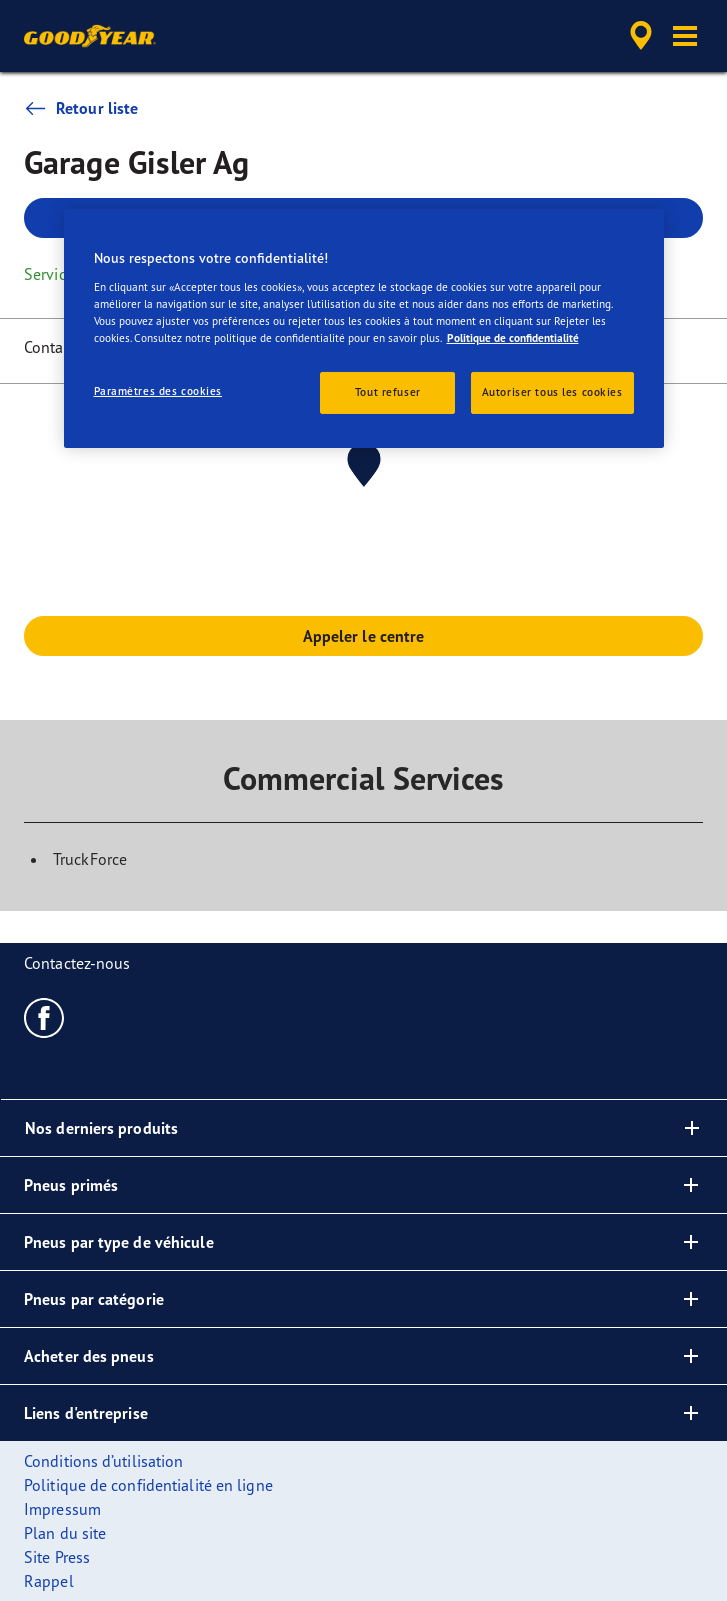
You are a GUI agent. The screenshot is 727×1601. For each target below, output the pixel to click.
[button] (685, 36)
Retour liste (81, 108)
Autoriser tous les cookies (552, 392)
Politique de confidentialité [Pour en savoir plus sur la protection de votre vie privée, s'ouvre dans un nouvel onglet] (513, 338)
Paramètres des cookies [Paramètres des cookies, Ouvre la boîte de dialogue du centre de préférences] (158, 391)
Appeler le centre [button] (364, 636)
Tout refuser (388, 392)
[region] (364, 328)
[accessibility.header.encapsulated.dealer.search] (641, 36)
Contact (50, 347)
